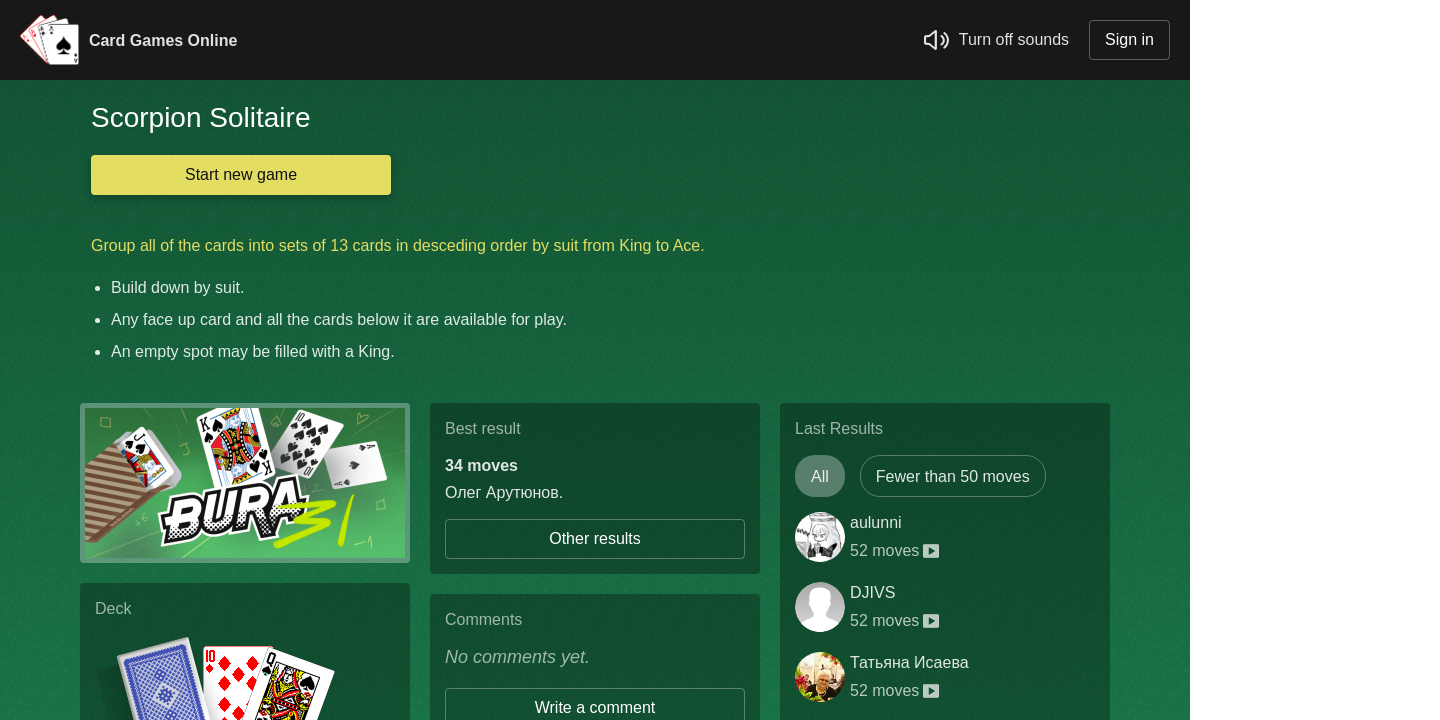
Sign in (1129, 39)
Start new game (241, 174)
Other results (595, 538)
